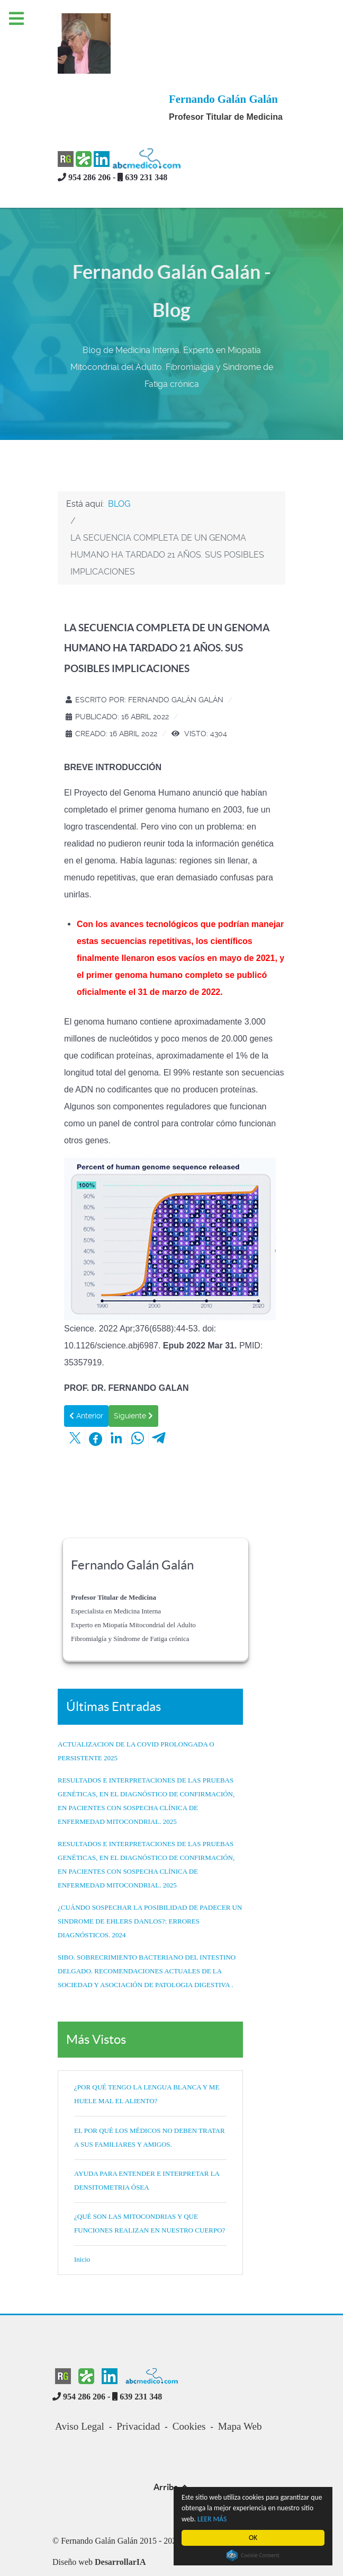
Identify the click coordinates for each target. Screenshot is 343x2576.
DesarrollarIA (120, 2522)
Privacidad (138, 2386)
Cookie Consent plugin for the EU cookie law (253, 2555)
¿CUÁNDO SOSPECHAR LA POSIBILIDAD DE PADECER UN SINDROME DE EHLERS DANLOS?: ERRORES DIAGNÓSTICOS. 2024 (150, 1881)
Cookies (189, 2386)
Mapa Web (240, 2386)
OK (253, 2537)
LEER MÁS (212, 2519)
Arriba (172, 2447)
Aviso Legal (79, 2386)
